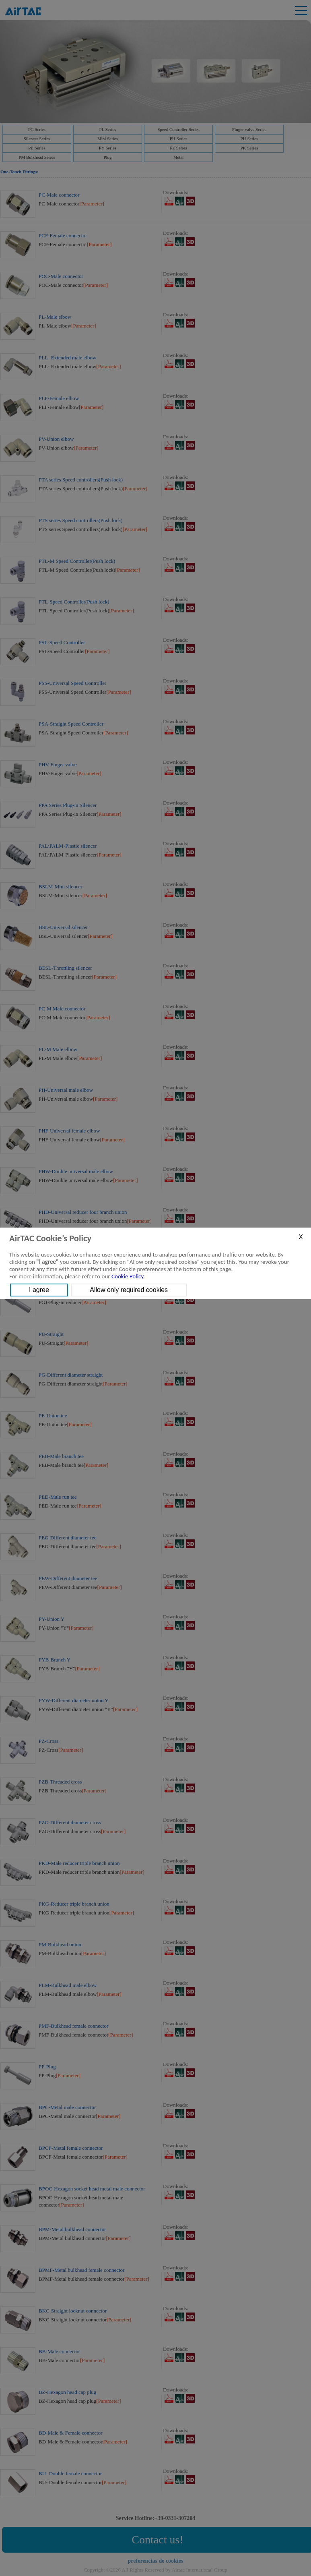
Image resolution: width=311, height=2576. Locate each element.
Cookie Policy (127, 1276)
